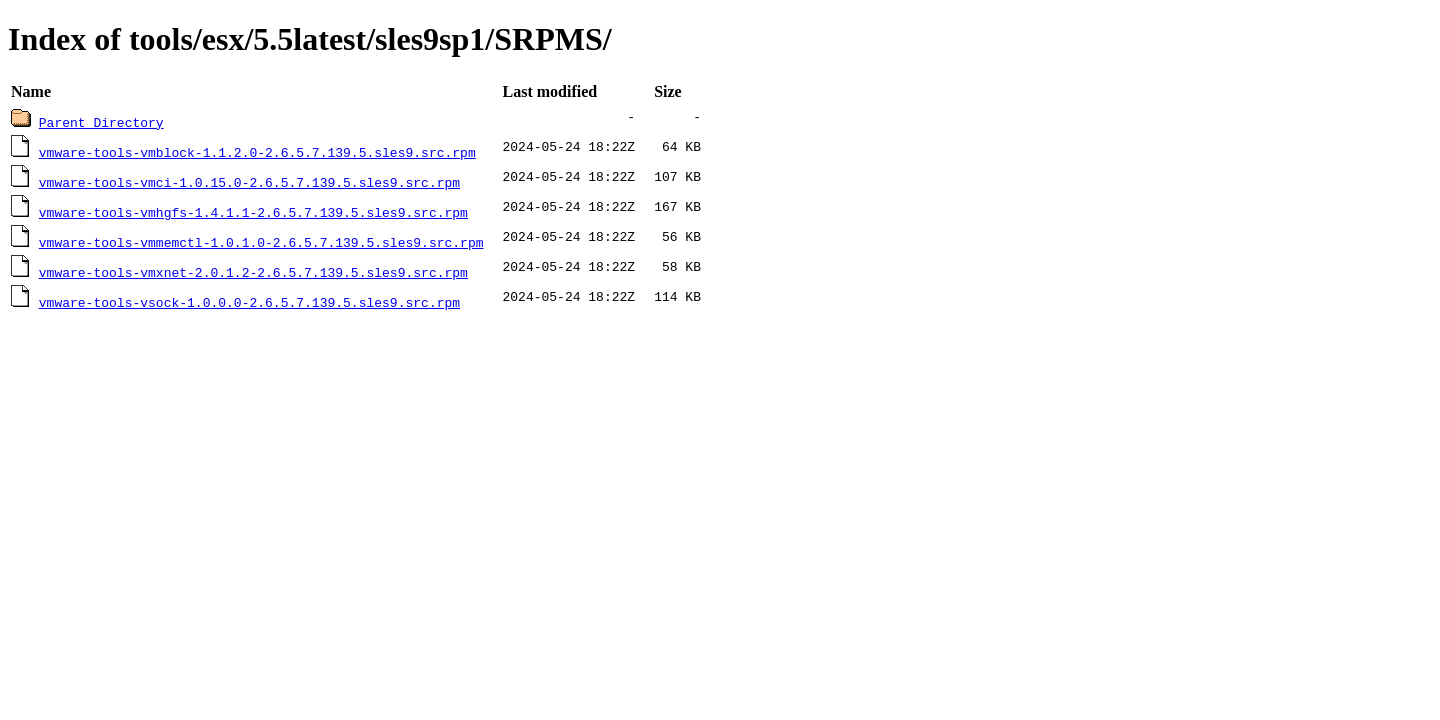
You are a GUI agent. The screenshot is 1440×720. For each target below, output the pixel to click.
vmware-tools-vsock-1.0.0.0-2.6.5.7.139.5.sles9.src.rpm (249, 302)
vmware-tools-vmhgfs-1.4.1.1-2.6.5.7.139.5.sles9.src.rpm (253, 212)
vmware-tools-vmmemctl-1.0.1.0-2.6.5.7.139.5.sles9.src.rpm (261, 242)
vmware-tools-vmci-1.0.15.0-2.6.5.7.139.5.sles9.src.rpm (249, 182)
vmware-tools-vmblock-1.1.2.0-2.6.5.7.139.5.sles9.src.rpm (257, 152)
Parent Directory (101, 122)
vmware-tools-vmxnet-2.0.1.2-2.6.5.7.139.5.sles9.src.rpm (253, 272)
